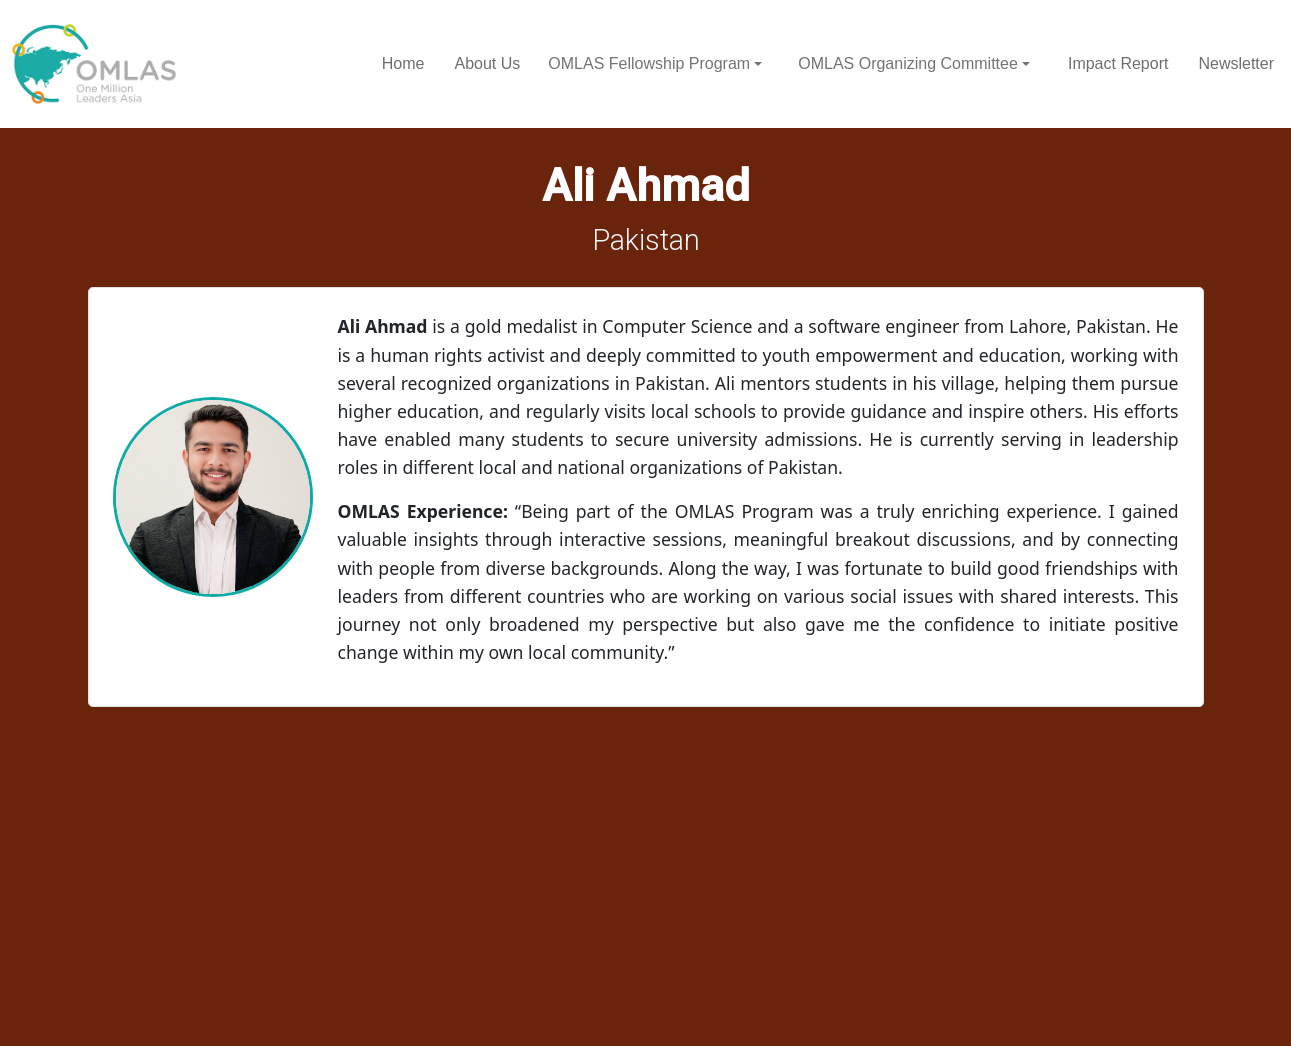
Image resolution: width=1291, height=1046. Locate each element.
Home (403, 63)
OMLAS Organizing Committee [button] (908, 63)
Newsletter (1236, 63)
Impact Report (1118, 63)
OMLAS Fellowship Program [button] (649, 63)
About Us (487, 63)
